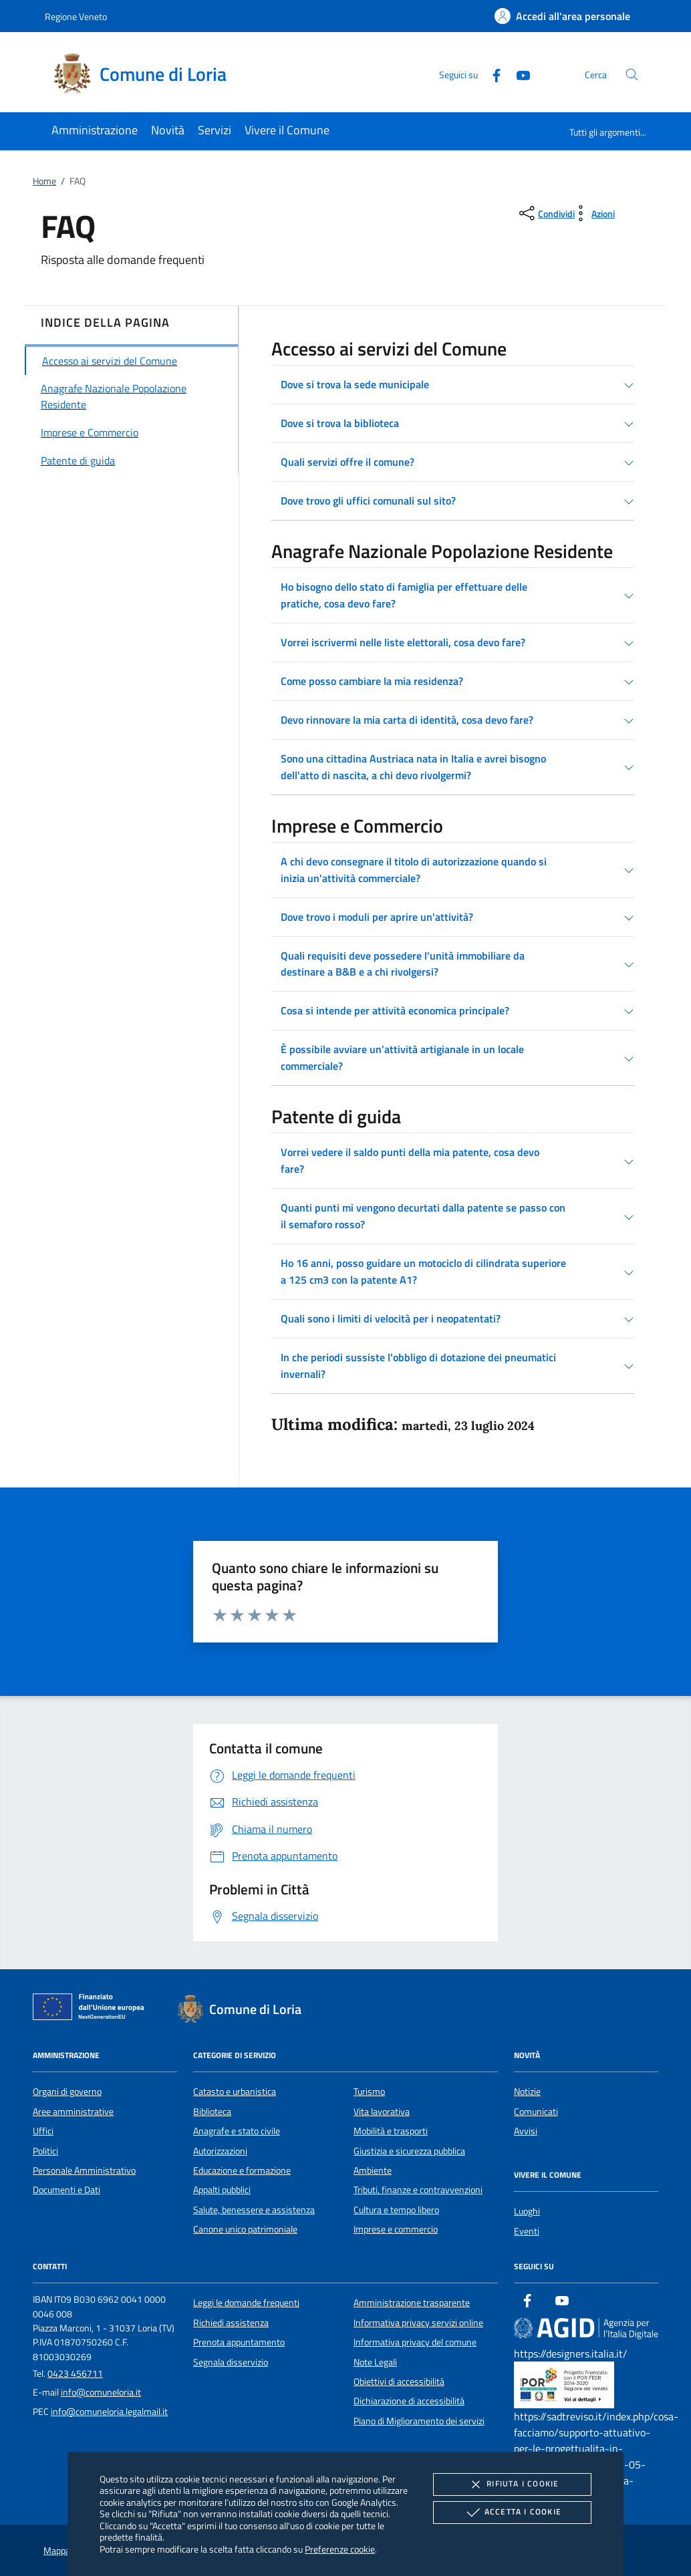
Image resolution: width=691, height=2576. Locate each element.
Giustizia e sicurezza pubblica (409, 2151)
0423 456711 (75, 2373)
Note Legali (375, 2362)
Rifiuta (512, 2484)
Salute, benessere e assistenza (254, 2209)
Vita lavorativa (382, 2111)
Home (44, 181)
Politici (45, 2151)
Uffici (43, 2131)
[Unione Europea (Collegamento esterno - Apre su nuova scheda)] (92, 2009)
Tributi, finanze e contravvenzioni (418, 2189)
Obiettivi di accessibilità (399, 2381)
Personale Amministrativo (84, 2170)
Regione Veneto (76, 16)
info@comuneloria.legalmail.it (109, 2411)
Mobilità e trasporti (391, 2131)
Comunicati (536, 2111)
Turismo (369, 2091)
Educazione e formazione (242, 2170)
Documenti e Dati (66, 2189)
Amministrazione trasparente (412, 2302)
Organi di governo (67, 2091)
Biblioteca (212, 2111)
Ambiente (373, 2170)
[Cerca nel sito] (631, 74)
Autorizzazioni (220, 2151)
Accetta (512, 2512)
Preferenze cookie (340, 2549)
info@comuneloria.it (101, 2392)
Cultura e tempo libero (396, 2209)
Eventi (526, 2231)
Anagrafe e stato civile (236, 2131)
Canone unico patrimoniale (245, 2229)
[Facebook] (491, 74)
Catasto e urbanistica (234, 2091)
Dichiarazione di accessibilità (409, 2401)
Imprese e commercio (396, 2229)
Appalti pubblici (222, 2189)
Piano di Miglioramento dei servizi (419, 2421)
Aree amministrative (73, 2111)
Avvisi (525, 2131)
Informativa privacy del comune (415, 2342)
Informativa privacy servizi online (418, 2322)
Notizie (527, 2091)
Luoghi (527, 2211)
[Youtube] (518, 74)
